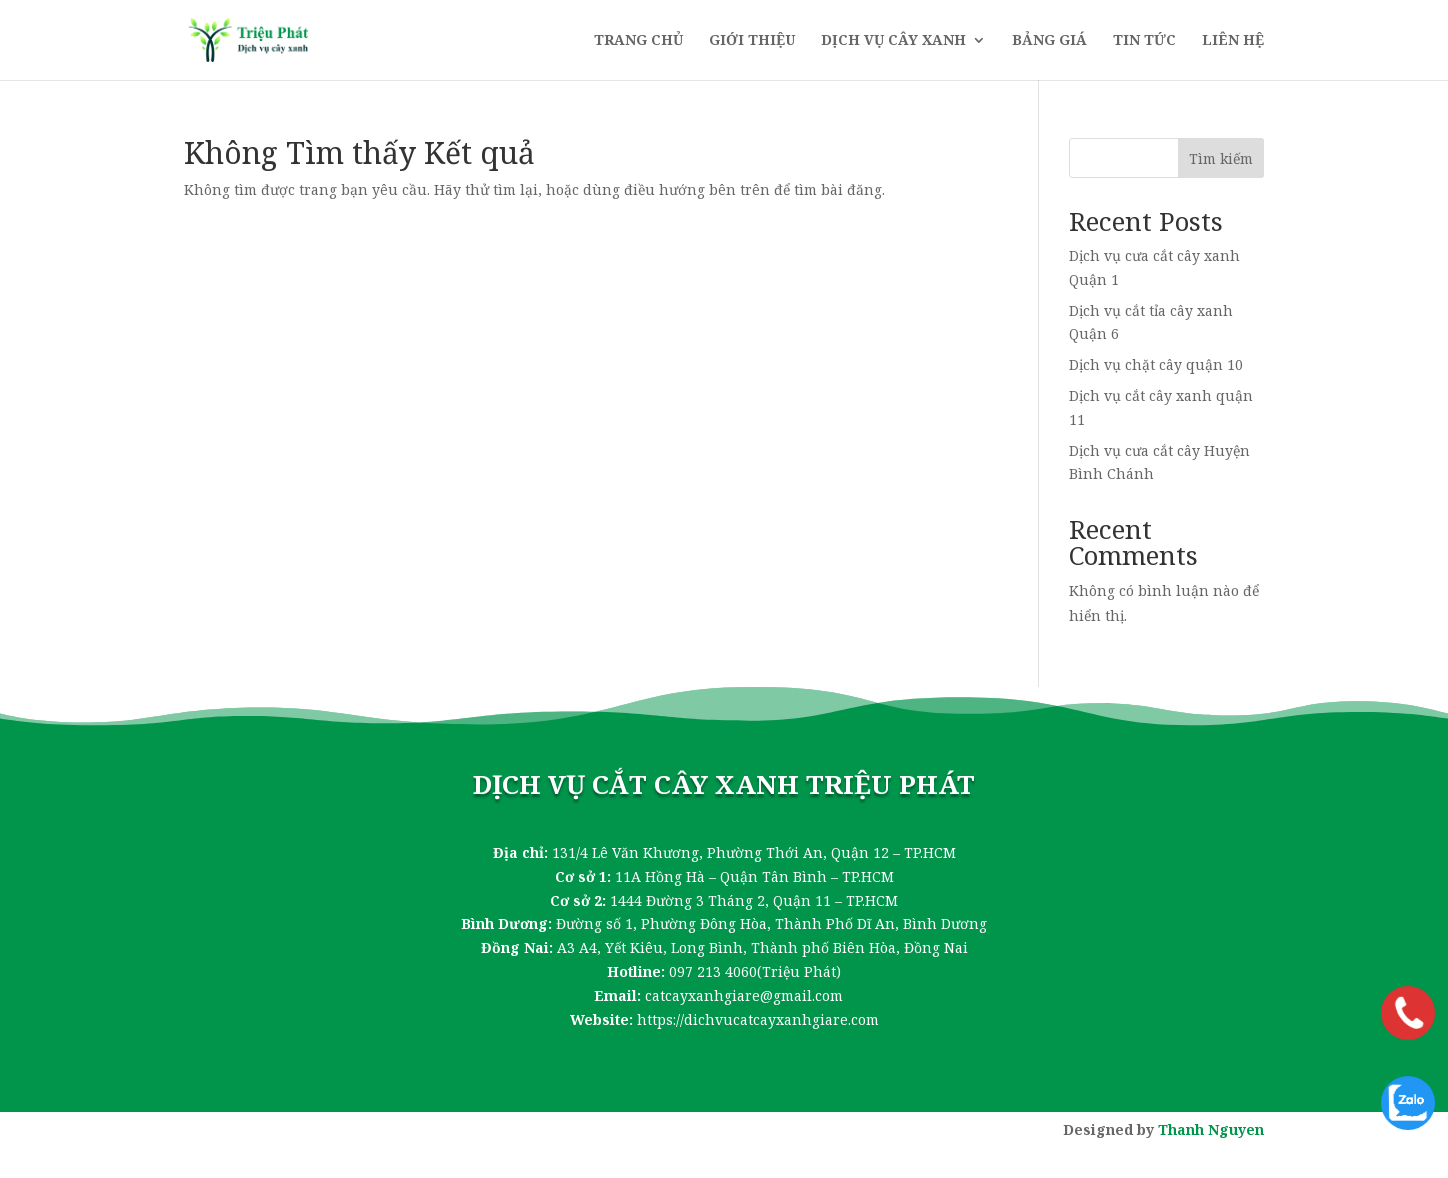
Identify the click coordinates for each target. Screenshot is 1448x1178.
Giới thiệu (752, 41)
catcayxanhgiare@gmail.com (744, 995)
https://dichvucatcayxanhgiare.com (758, 1019)
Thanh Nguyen (1211, 1129)
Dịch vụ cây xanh (893, 41)
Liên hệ (1233, 41)
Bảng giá (1049, 41)
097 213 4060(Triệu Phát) (755, 971)
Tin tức (1144, 41)
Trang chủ (638, 41)
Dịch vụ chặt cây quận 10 (1156, 364)
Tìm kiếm (1221, 158)
